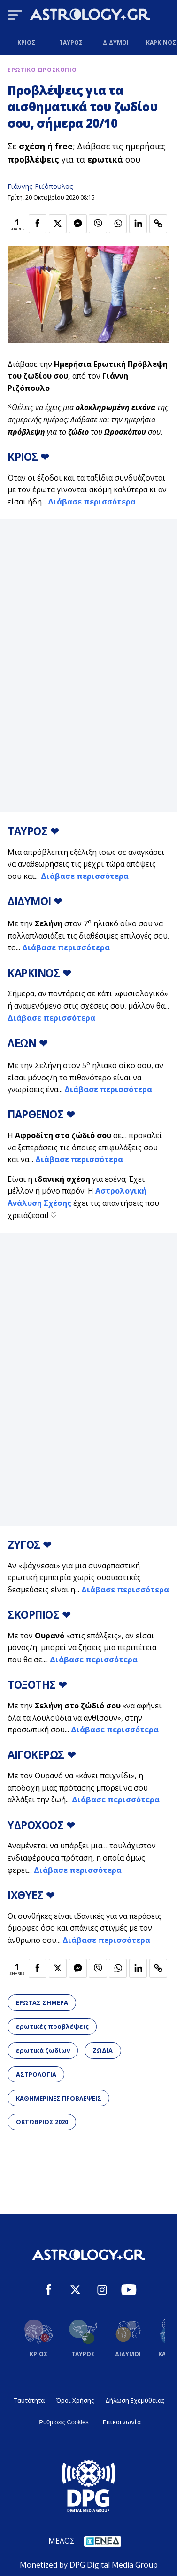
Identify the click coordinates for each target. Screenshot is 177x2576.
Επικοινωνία (122, 2422)
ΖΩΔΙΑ (102, 2050)
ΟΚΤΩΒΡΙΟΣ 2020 (42, 2122)
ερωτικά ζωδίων (43, 2050)
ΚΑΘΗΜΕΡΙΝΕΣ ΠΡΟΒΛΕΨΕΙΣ (58, 2098)
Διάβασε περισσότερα (92, 502)
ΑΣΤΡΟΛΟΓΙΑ (36, 2074)
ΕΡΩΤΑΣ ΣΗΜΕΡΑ (42, 2002)
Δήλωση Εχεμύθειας (134, 2400)
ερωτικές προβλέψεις (52, 2026)
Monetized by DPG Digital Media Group (89, 2565)
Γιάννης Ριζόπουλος (40, 186)
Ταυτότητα (29, 2400)
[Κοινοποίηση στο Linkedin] (138, 223)
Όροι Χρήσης (75, 2400)
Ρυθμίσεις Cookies (63, 2422)
